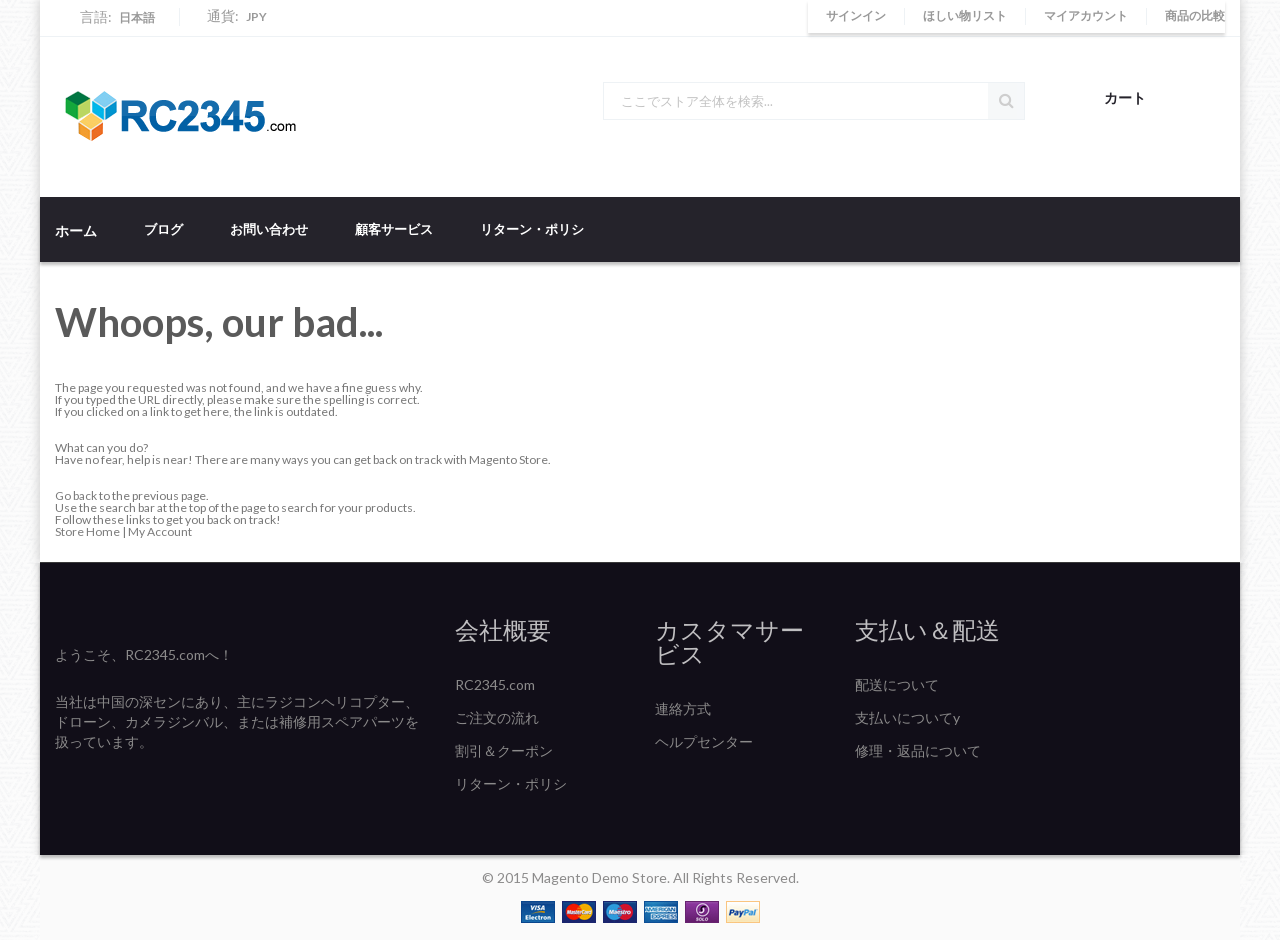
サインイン (856, 15)
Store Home (87, 531)
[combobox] (814, 101)
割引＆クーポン (504, 750)
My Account (160, 531)
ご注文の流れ (497, 717)
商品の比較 (1195, 15)
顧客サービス (394, 229)
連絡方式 (683, 708)
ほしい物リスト (965, 15)
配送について (897, 684)
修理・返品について (918, 750)
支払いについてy (907, 717)
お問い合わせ (269, 229)
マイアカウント (1086, 15)
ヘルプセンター (704, 741)
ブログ (163, 229)
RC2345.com (495, 684)
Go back (76, 495)
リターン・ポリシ (532, 229)
